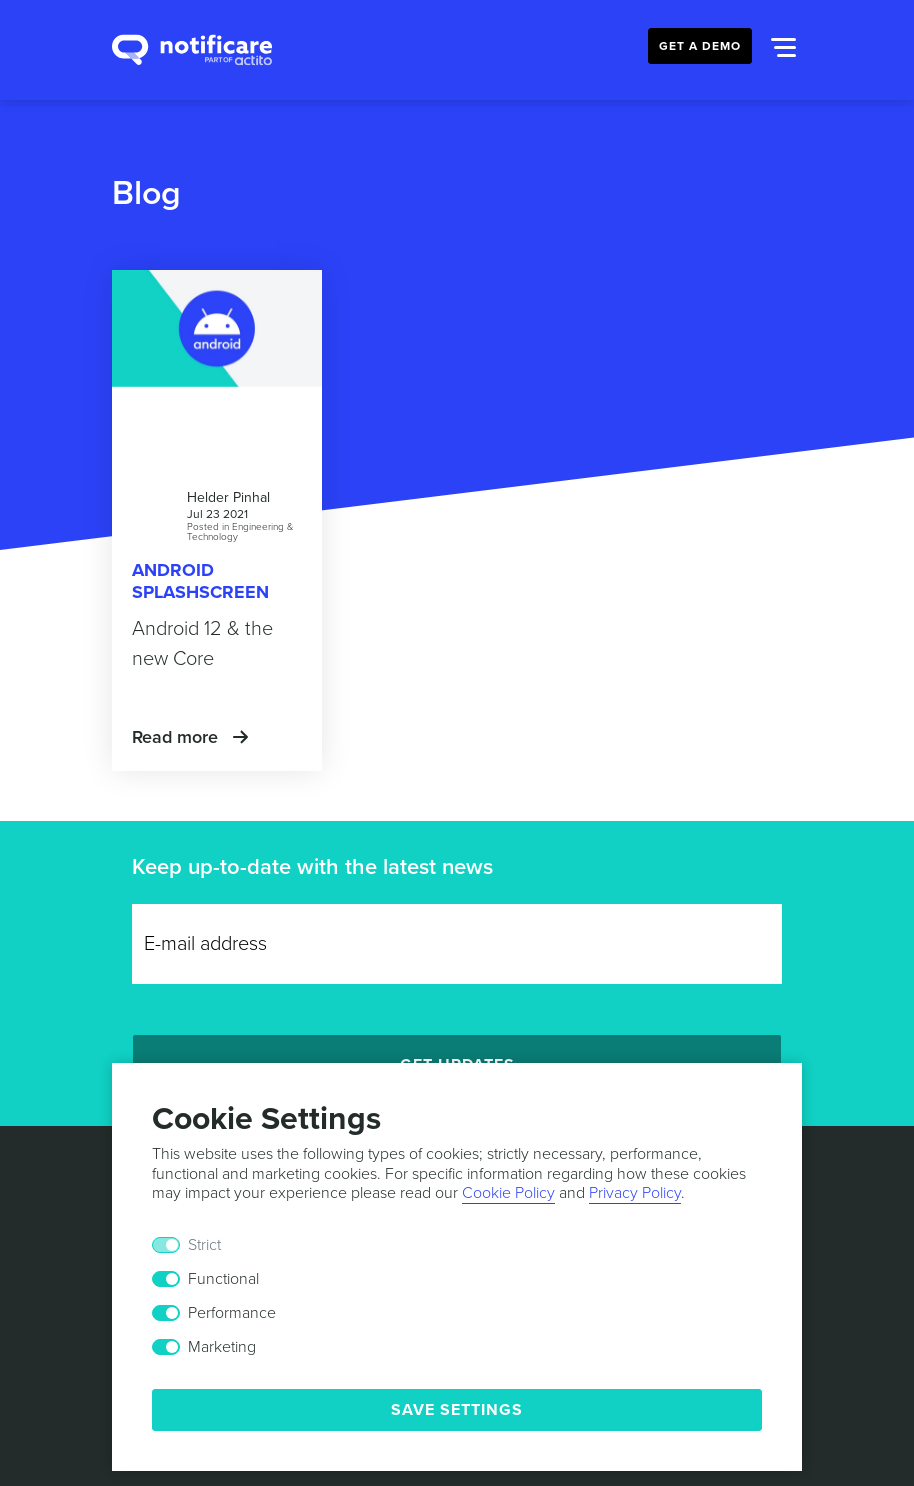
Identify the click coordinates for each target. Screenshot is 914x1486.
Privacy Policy (635, 1193)
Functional (223, 1279)
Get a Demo (700, 46)
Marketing (222, 1347)
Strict (204, 1245)
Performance (232, 1313)
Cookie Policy (508, 1193)
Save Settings (457, 1410)
